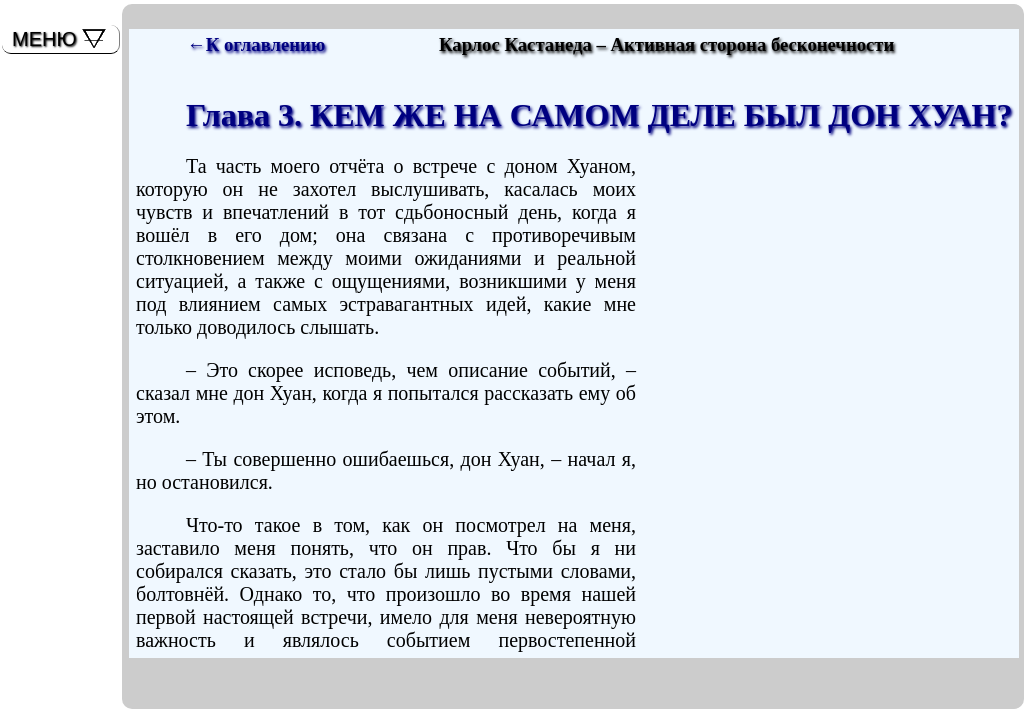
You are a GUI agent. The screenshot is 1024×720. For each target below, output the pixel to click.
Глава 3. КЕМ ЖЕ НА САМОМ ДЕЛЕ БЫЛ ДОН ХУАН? (599, 115)
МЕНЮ (44, 39)
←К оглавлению (256, 44)
